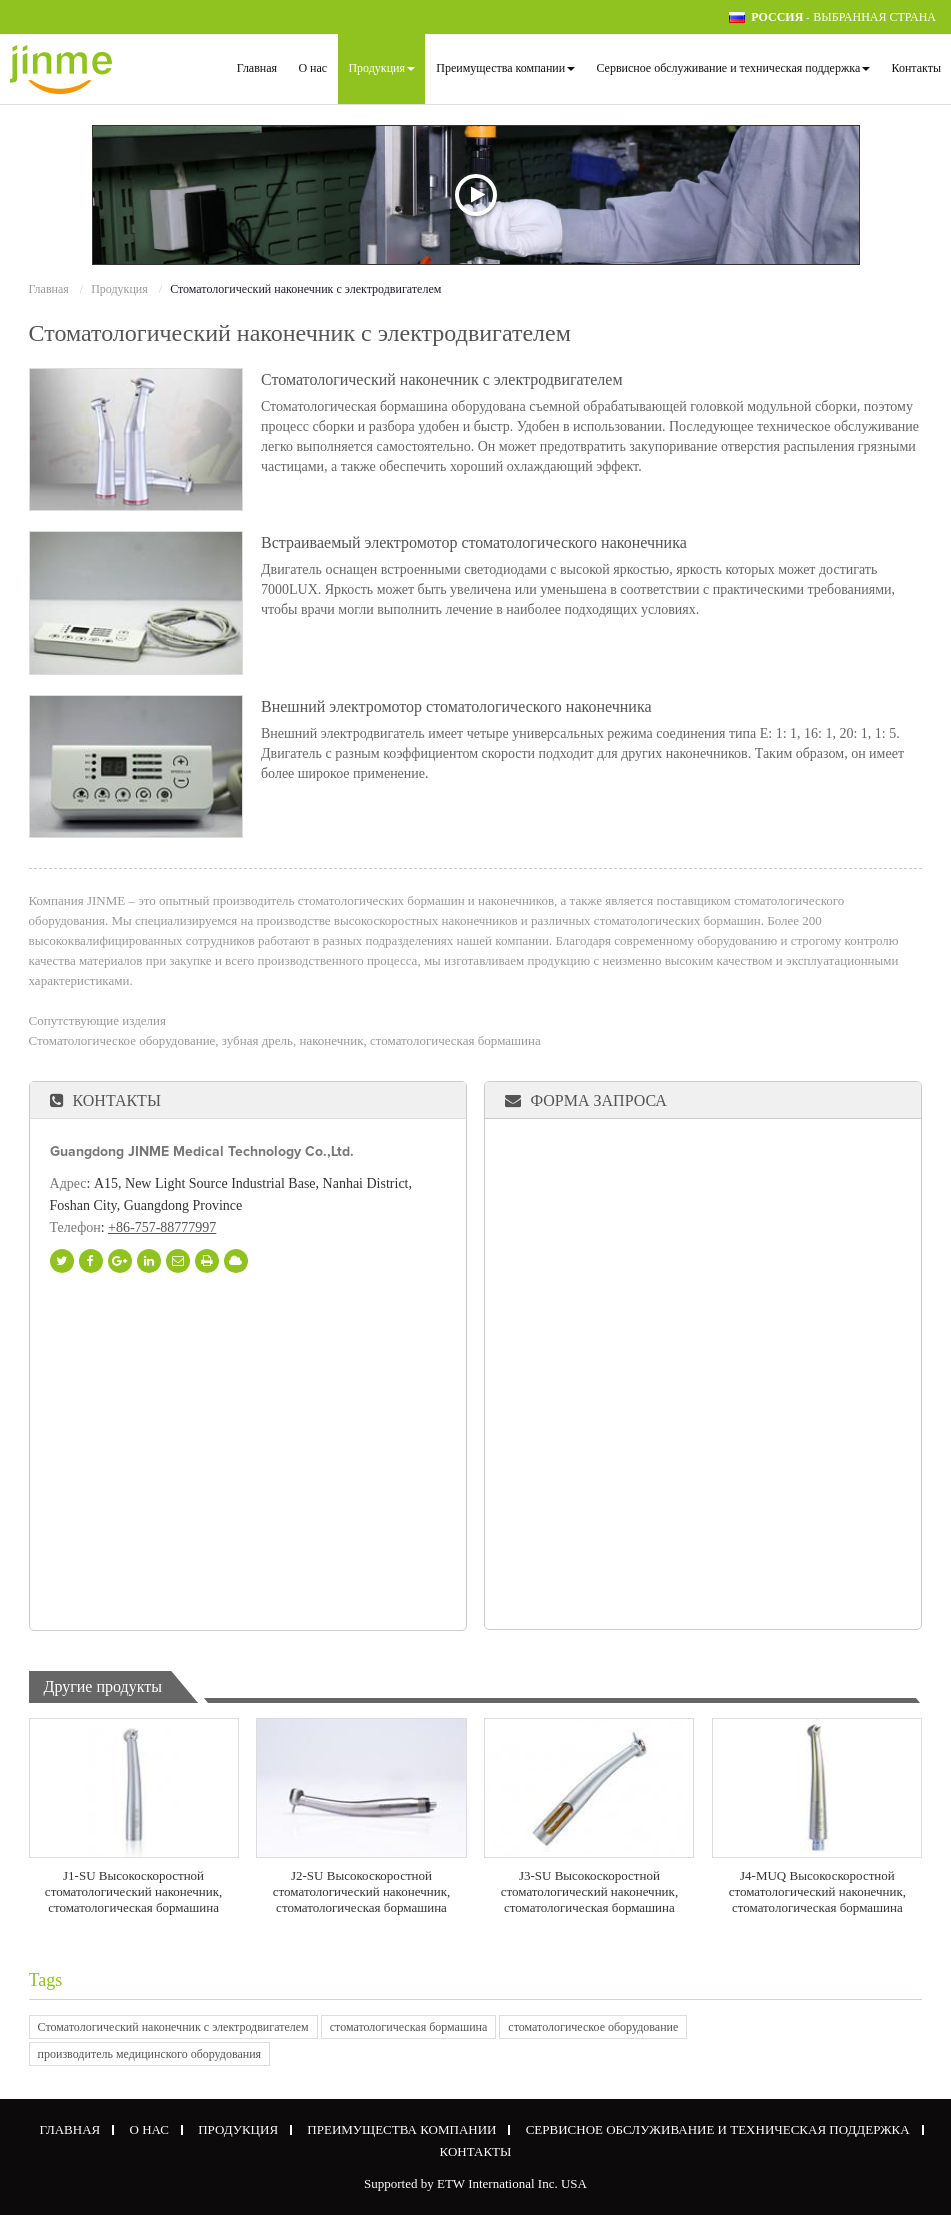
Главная (257, 68)
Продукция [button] (381, 68)
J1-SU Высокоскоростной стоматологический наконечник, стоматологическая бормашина (133, 1891)
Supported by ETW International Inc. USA (475, 2183)
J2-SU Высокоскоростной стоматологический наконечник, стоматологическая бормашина (361, 1891)
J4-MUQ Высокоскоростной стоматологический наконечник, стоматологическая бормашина (817, 1891)
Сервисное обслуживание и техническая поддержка (718, 2130)
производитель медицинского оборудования (150, 2054)
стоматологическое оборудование (593, 2027)
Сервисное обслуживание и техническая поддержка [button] (733, 68)
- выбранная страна (843, 18)
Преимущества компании (401, 2130)
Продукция (119, 289)
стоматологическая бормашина (409, 2027)
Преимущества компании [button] (505, 68)
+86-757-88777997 (162, 1227)
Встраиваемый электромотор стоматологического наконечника (474, 543)
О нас (312, 68)
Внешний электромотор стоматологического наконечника (456, 707)
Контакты (916, 68)
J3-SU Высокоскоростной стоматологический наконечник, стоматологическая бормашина (589, 1891)
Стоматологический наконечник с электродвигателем (442, 380)
